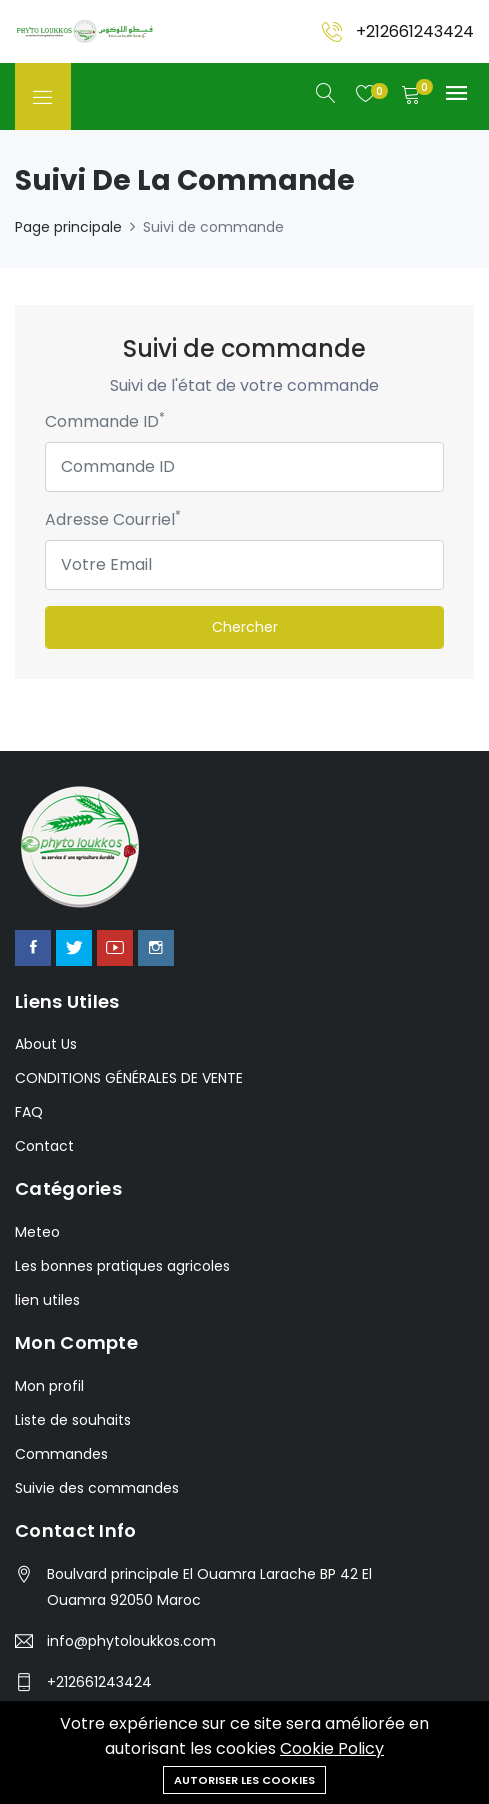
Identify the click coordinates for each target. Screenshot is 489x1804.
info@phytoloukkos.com (131, 1641)
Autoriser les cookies (244, 1780)
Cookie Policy (332, 1748)
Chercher (245, 627)
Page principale (68, 227)
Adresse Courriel (113, 519)
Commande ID (105, 421)
